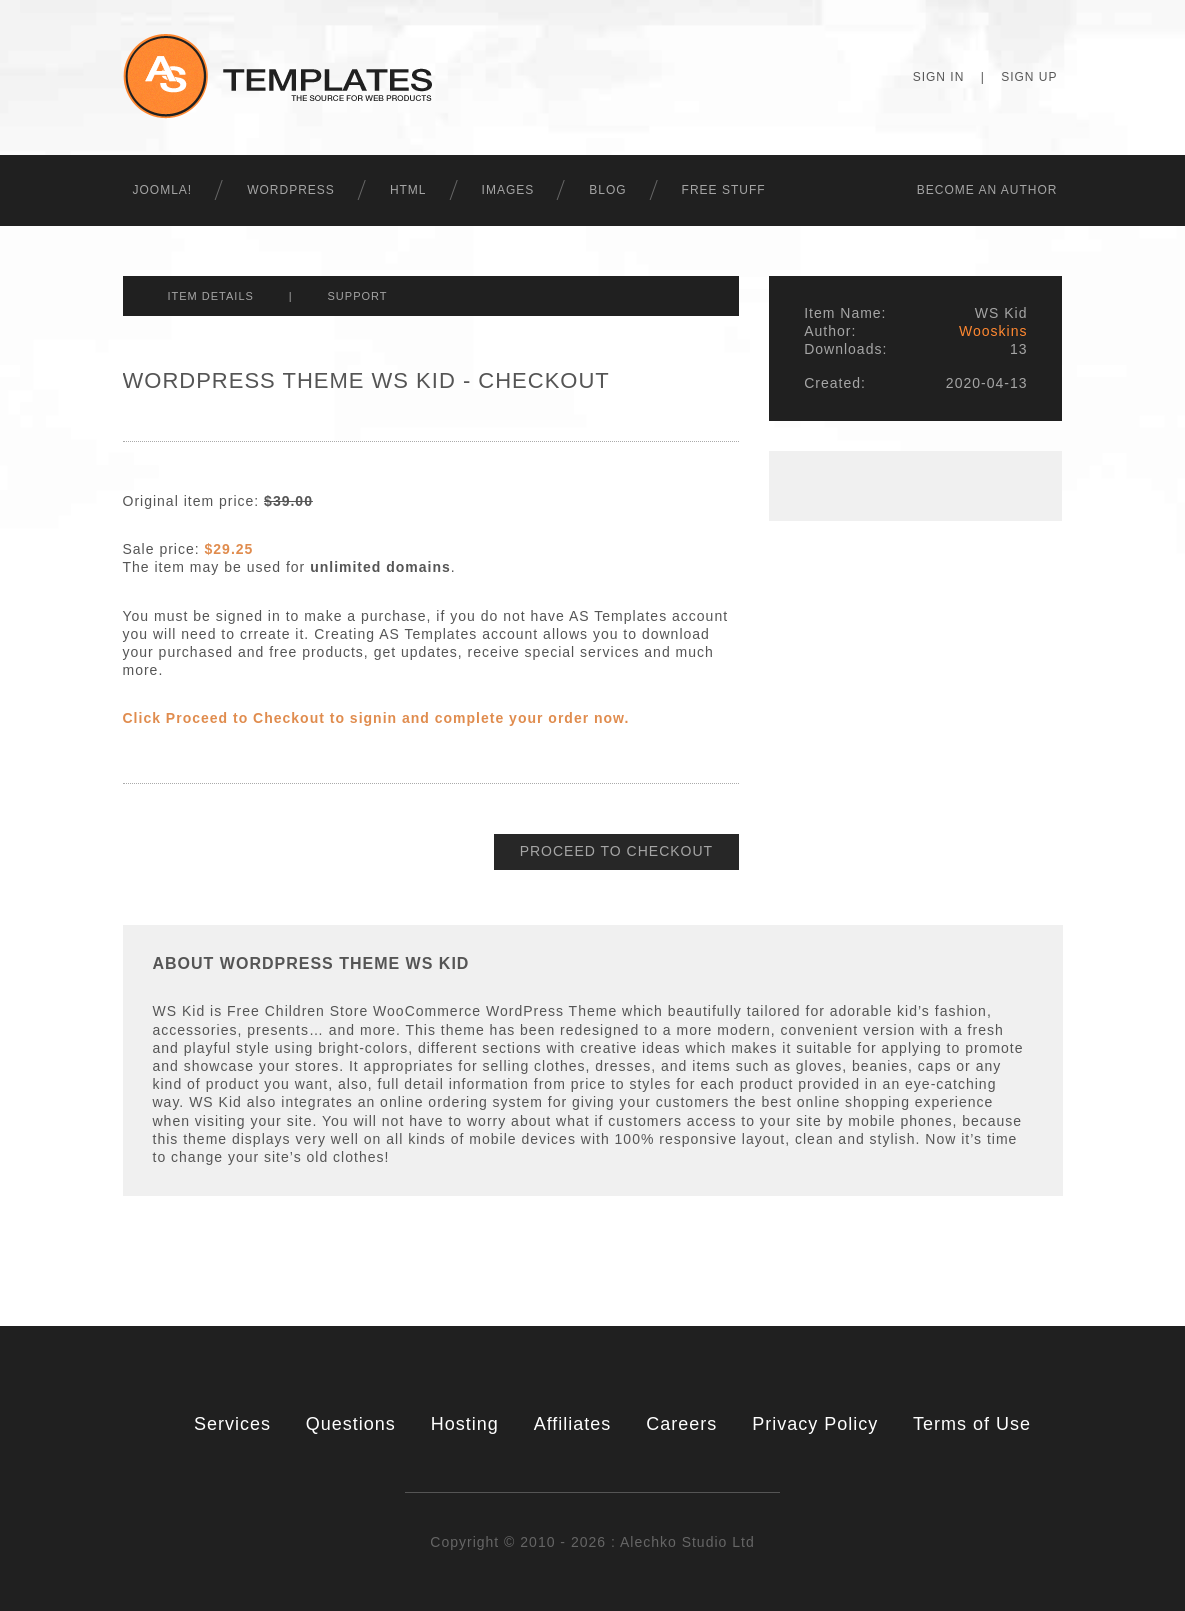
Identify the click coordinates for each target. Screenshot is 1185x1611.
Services (232, 1424)
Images (508, 190)
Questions (351, 1424)
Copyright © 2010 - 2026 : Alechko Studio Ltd (592, 1542)
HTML (408, 190)
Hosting (465, 1424)
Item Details (211, 296)
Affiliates (573, 1424)
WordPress (291, 190)
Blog (607, 190)
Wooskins (993, 331)
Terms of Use (972, 1424)
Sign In (939, 77)
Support (358, 296)
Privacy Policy (815, 1424)
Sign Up (1029, 77)
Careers (681, 1424)
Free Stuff (724, 190)
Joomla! (163, 190)
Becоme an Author (987, 190)
